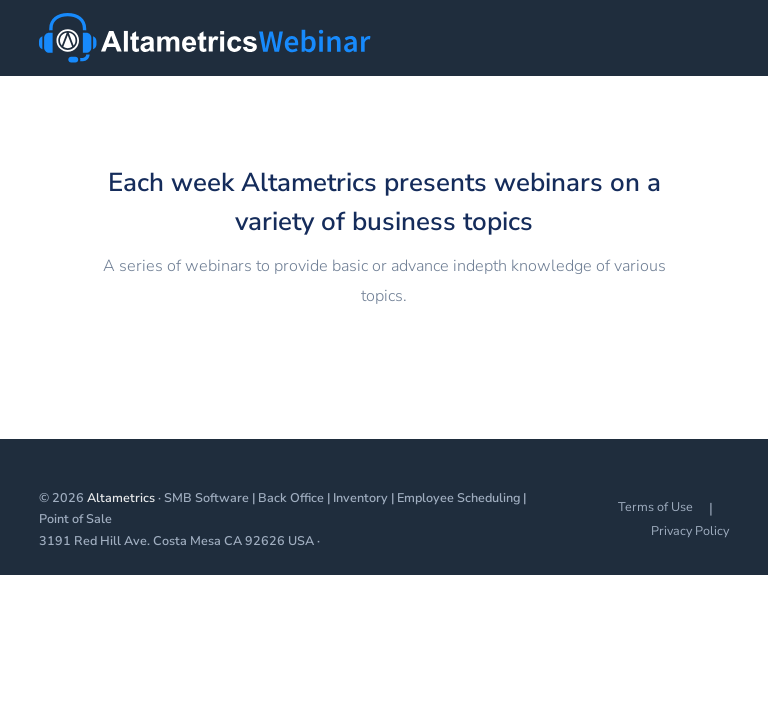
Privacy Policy (690, 530)
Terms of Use (655, 506)
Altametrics (121, 497)
